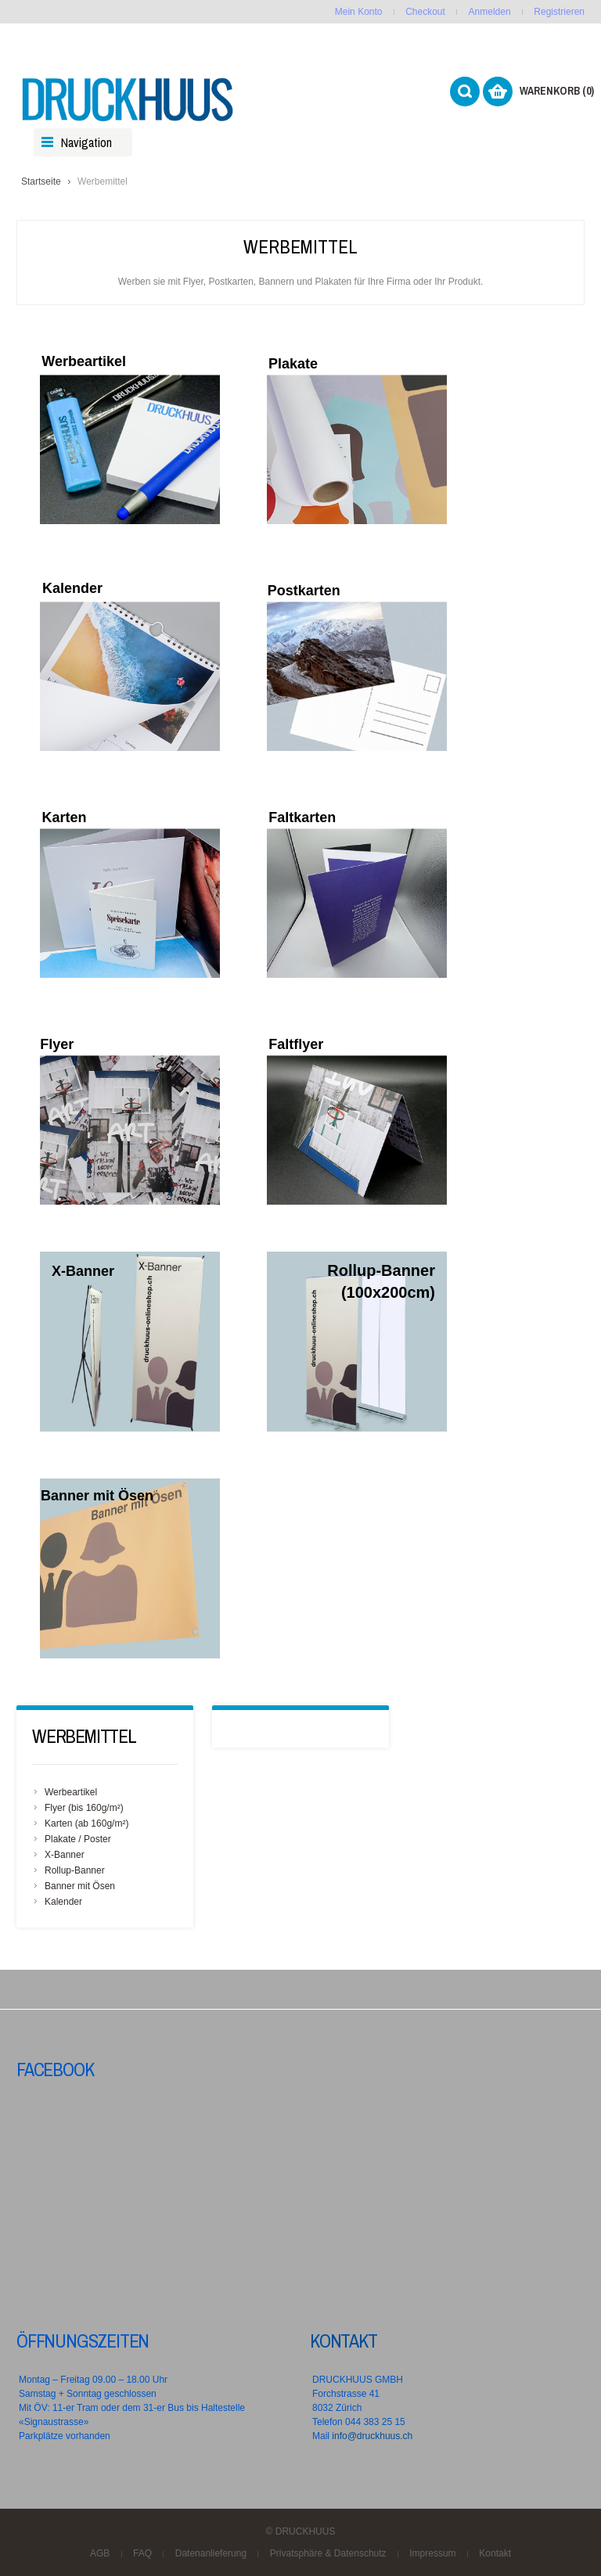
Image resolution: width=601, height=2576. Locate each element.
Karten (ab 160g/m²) (86, 1823)
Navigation (86, 142)
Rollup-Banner (75, 1870)
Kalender (63, 1901)
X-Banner (65, 1854)
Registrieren (559, 11)
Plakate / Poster (78, 1839)
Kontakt (343, 2340)
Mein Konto (359, 11)
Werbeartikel (71, 1792)
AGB (100, 2553)
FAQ (142, 2553)
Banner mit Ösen (80, 1886)
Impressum (432, 2553)
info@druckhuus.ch (372, 2435)
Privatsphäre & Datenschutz (328, 2553)
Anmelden (490, 11)
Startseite (41, 181)
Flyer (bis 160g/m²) (84, 1807)
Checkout (425, 11)
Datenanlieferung (211, 2553)
